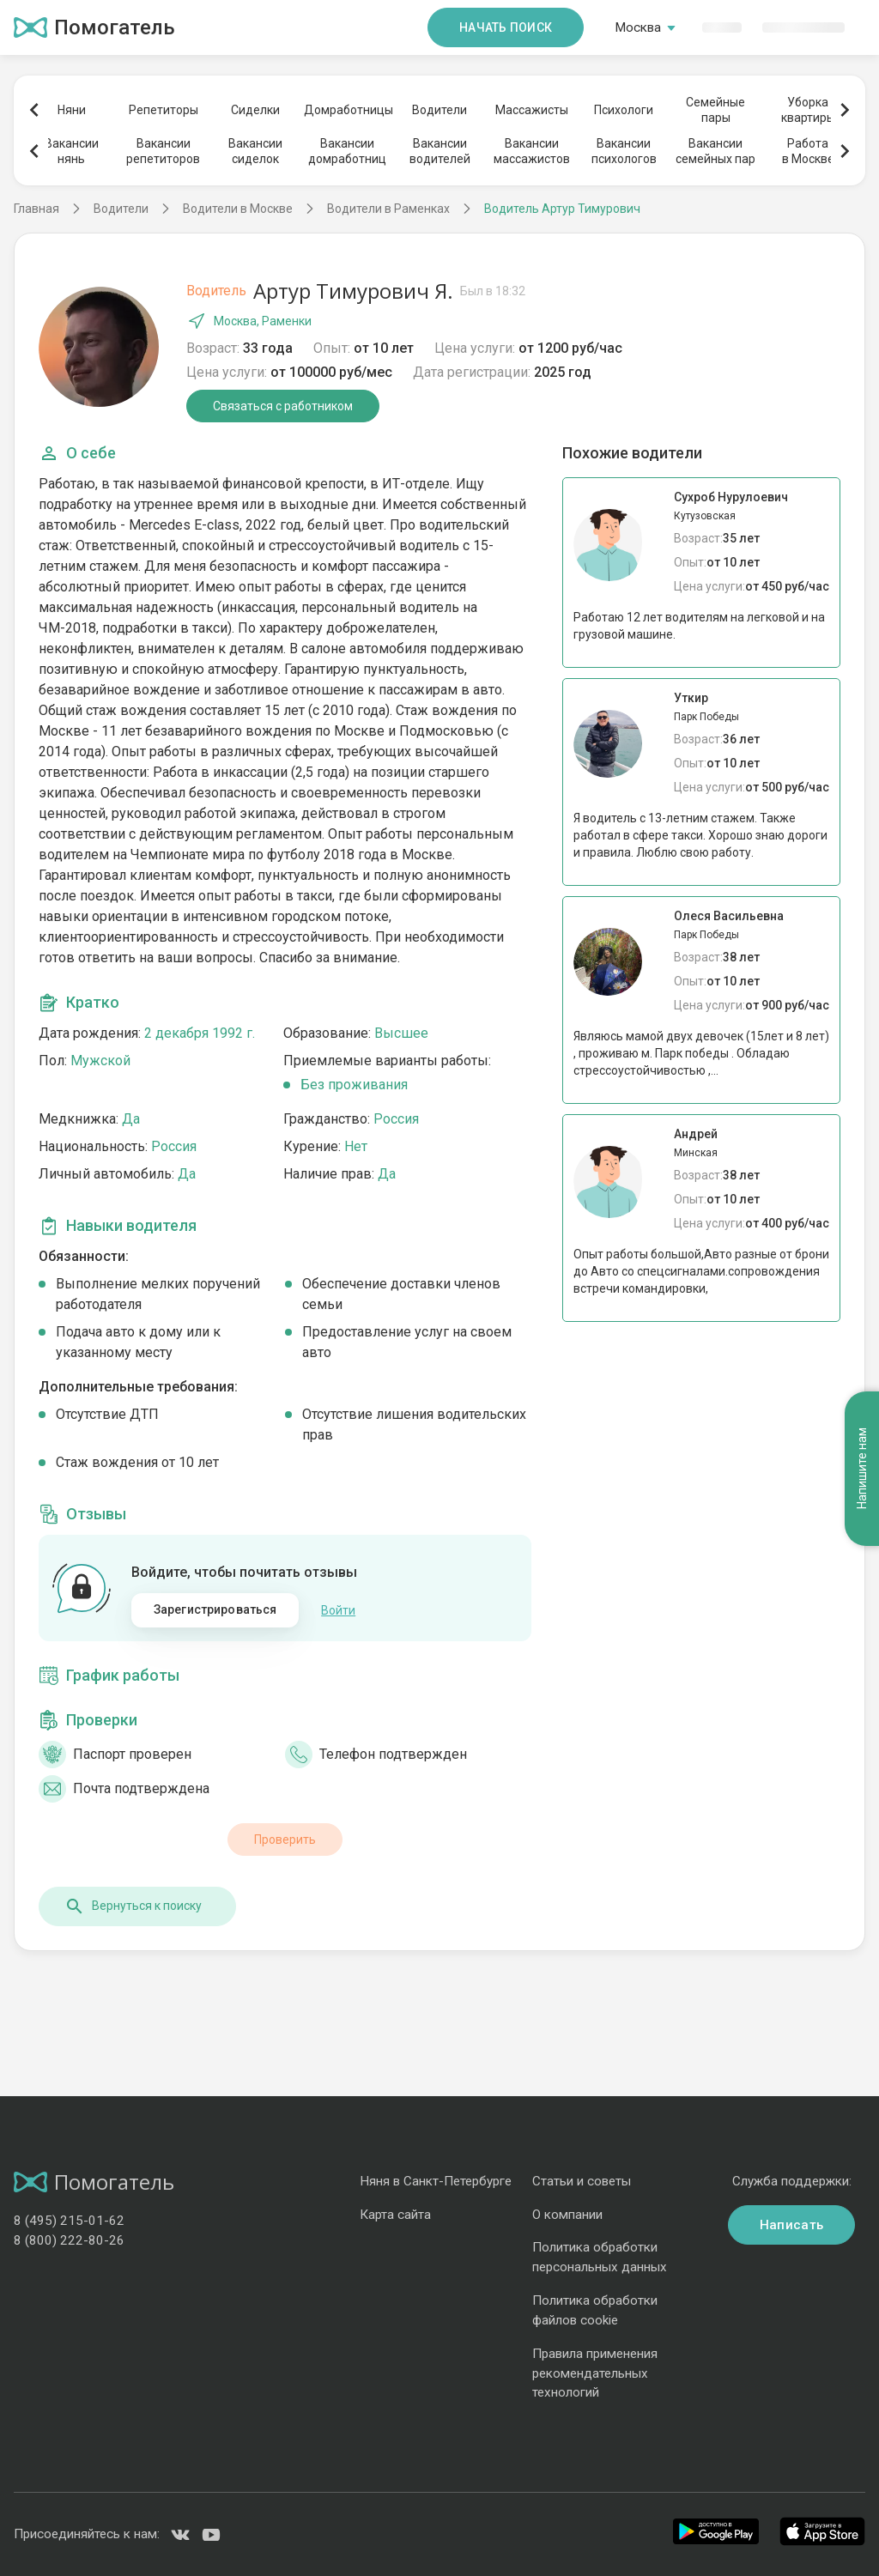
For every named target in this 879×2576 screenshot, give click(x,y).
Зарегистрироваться (215, 1609)
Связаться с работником (283, 406)
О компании (567, 2214)
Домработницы (347, 110)
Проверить (285, 1839)
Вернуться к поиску (133, 1906)
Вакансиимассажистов (532, 151)
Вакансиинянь (72, 151)
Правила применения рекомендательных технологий (595, 2373)
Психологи (623, 110)
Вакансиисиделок (255, 151)
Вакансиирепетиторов (163, 151)
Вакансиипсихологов (624, 151)
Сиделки (255, 110)
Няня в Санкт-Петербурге (436, 2181)
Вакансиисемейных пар (715, 151)
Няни (72, 110)
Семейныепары (715, 109)
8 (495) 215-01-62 (69, 2220)
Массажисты (531, 110)
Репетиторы (163, 110)
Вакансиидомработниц (347, 151)
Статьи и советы (581, 2181)
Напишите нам (862, 1468)
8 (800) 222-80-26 (69, 2240)
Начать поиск (505, 27)
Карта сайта (395, 2214)
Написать (791, 2225)
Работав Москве (808, 151)
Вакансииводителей (439, 151)
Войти (338, 1610)
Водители (439, 110)
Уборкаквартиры (808, 109)
